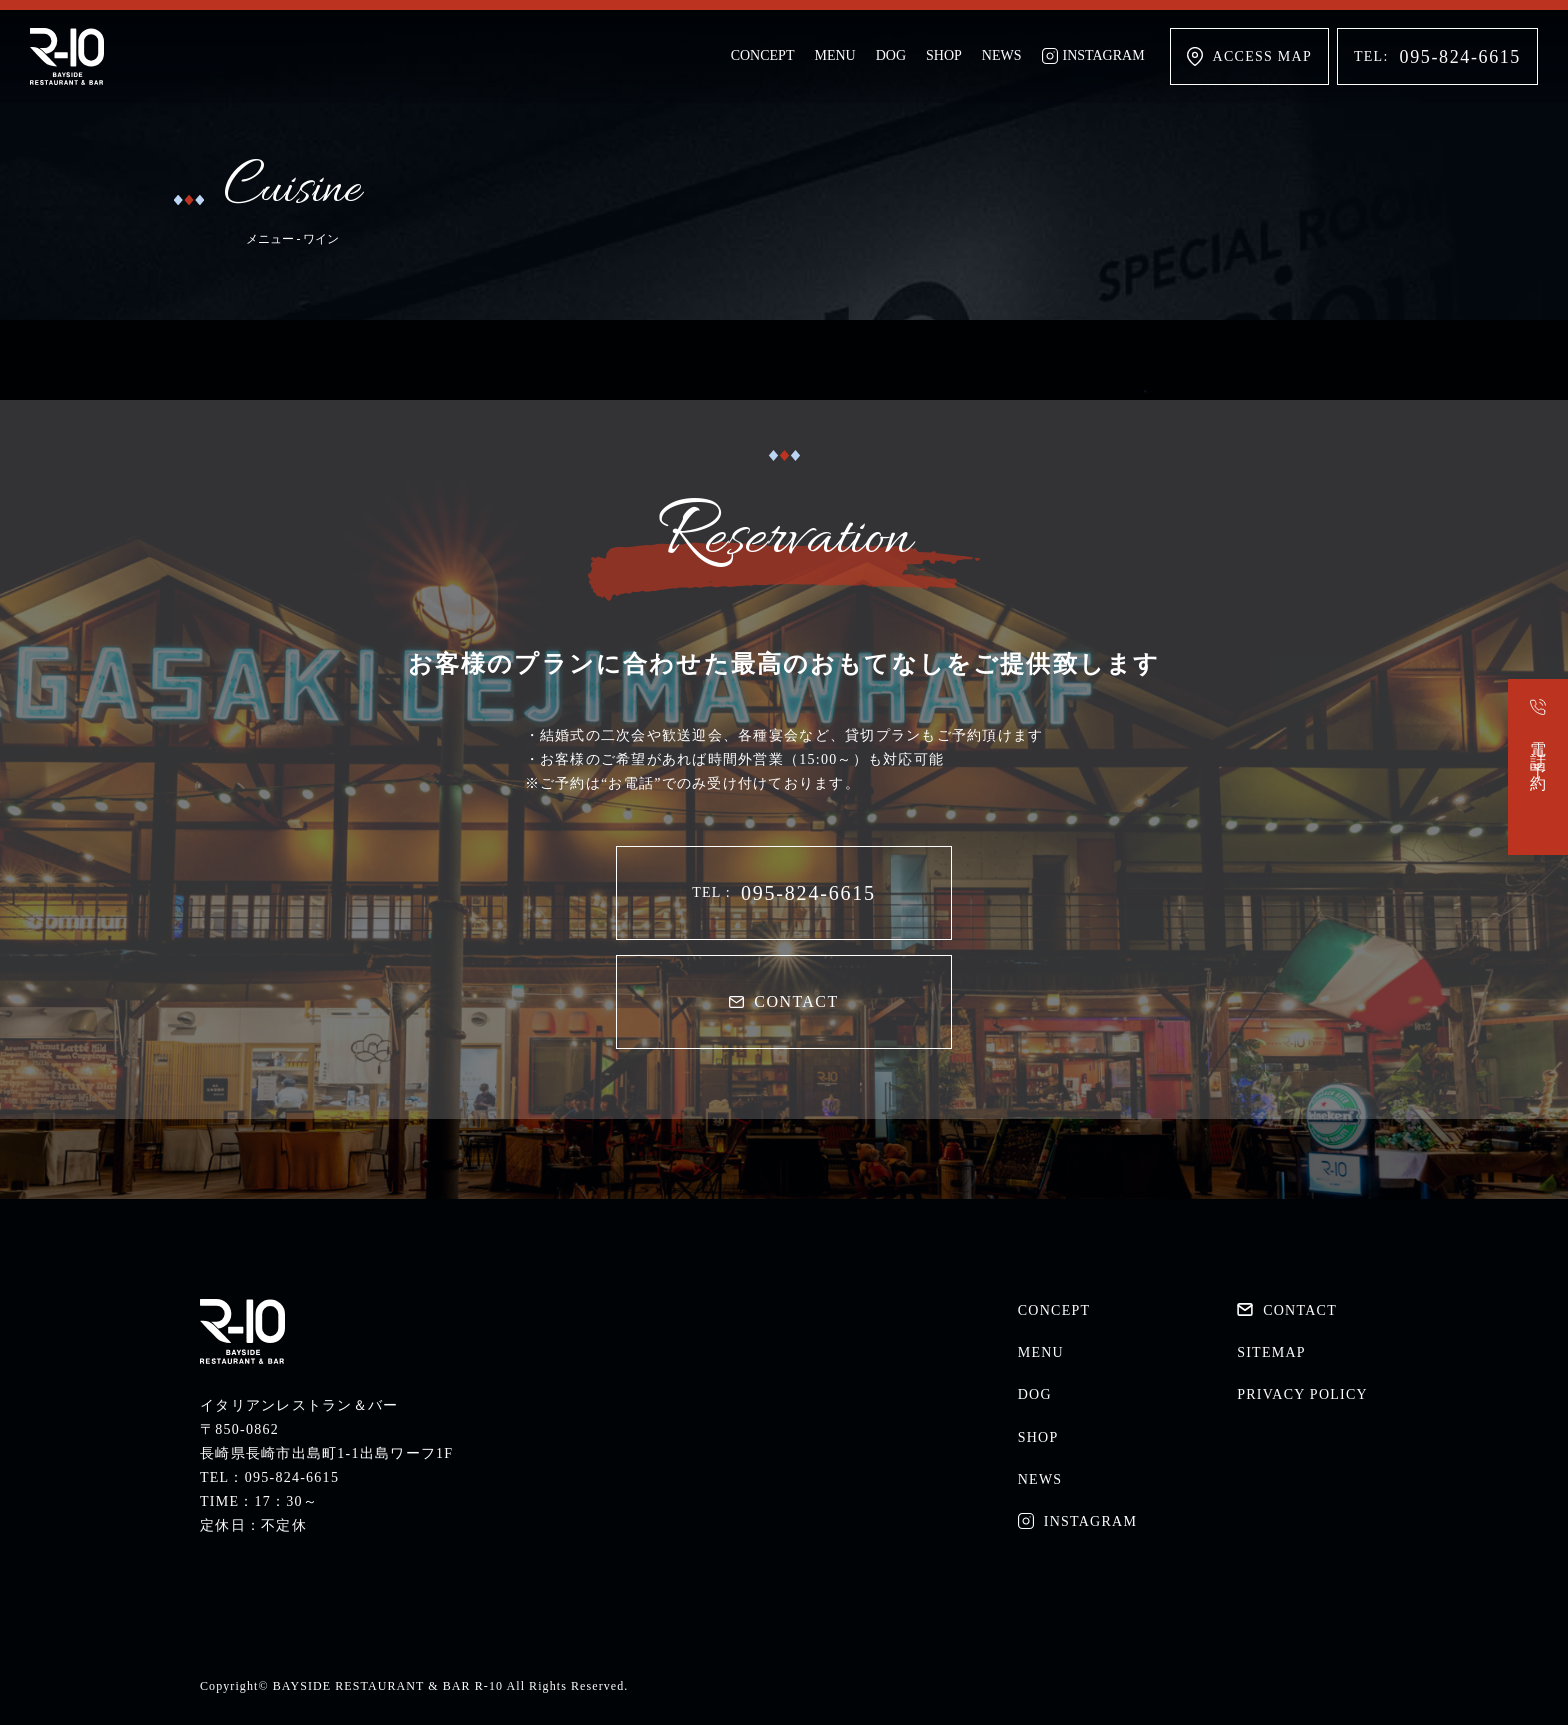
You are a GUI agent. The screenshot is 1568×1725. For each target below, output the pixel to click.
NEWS (1002, 55)
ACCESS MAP (1249, 56)
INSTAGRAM (1093, 56)
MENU (834, 55)
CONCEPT (763, 55)
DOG (891, 55)
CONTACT (783, 1001)
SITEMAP (1271, 1352)
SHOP (944, 55)
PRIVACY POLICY (1302, 1394)
